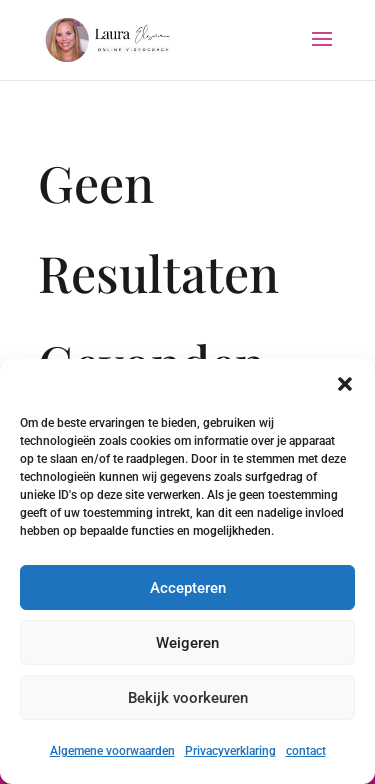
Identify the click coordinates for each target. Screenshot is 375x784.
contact (306, 751)
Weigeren (187, 643)
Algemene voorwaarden (112, 751)
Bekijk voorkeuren (188, 698)
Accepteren (188, 588)
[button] (345, 384)
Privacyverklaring (230, 751)
